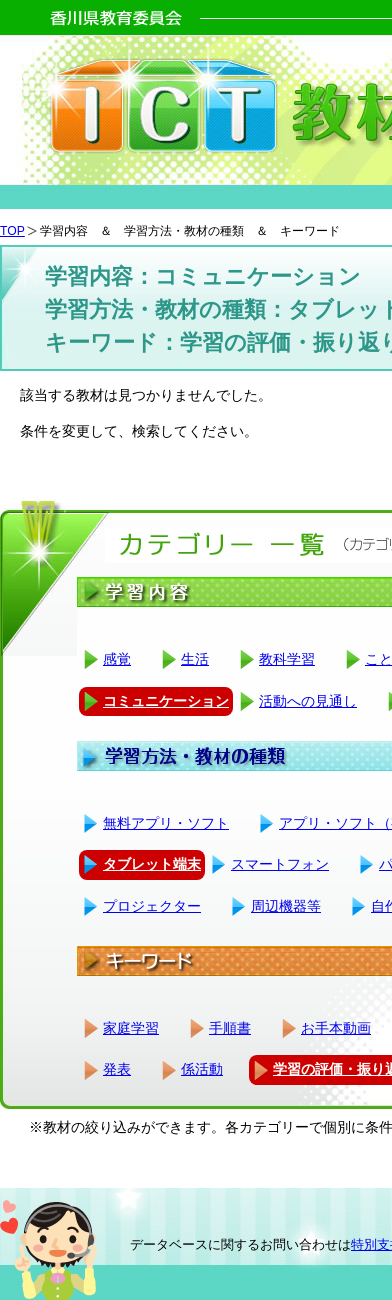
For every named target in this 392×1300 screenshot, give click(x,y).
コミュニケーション (166, 701)
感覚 (117, 659)
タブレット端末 (152, 864)
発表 (117, 1069)
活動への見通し (308, 701)
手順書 (230, 1028)
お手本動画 (336, 1028)
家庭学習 (131, 1028)
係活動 (202, 1069)
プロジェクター (152, 906)
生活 (195, 659)
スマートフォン (280, 864)
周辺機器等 (286, 906)
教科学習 (287, 659)
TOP (12, 231)
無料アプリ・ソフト (166, 823)
